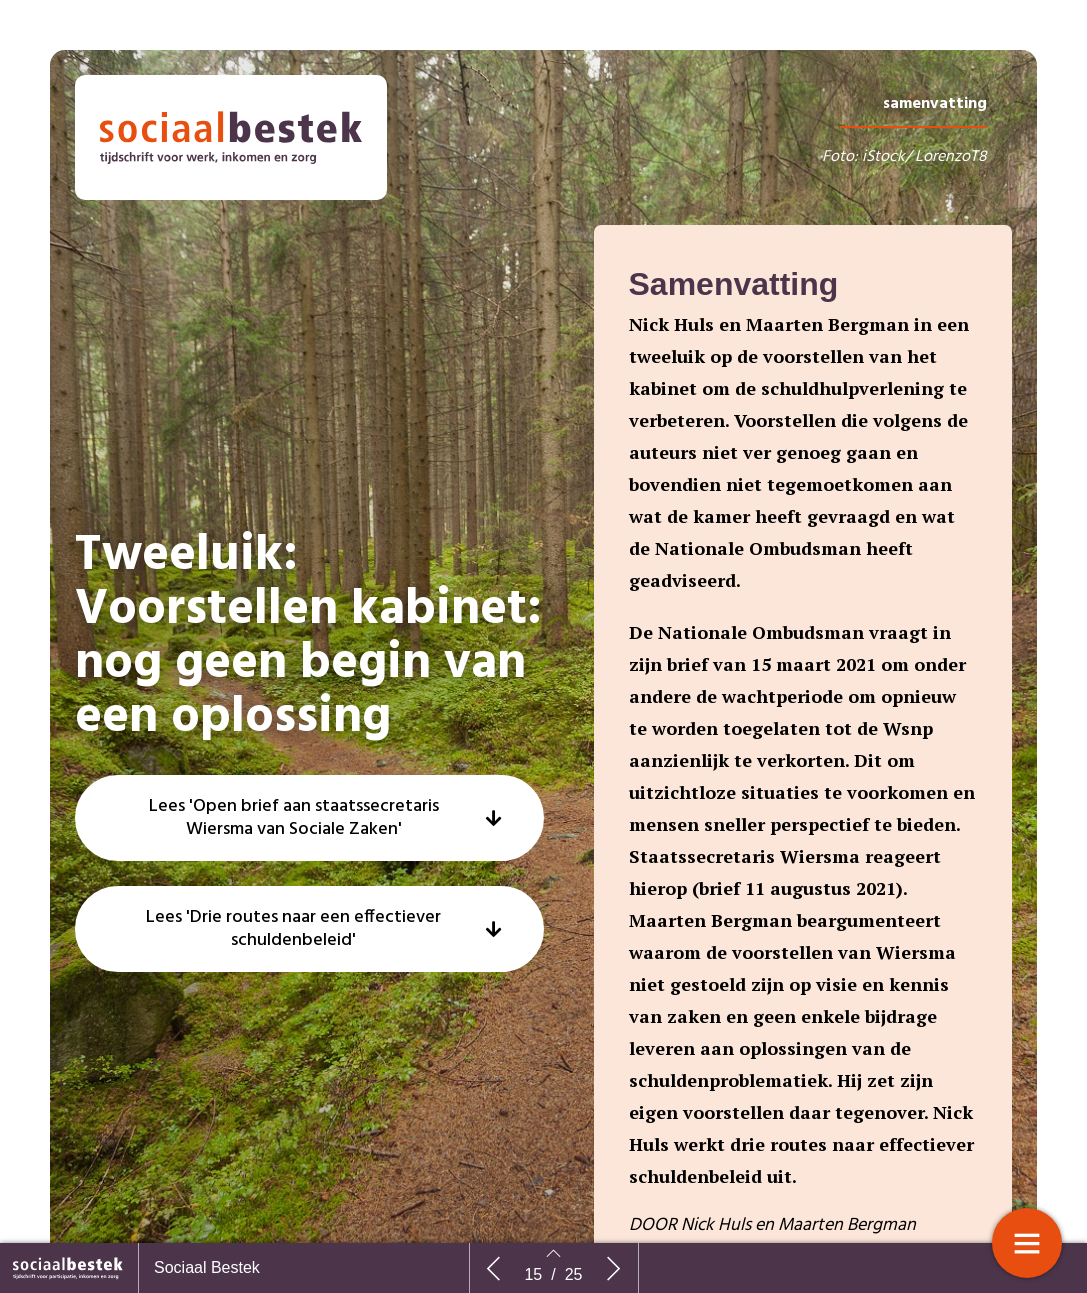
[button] (309, 867)
